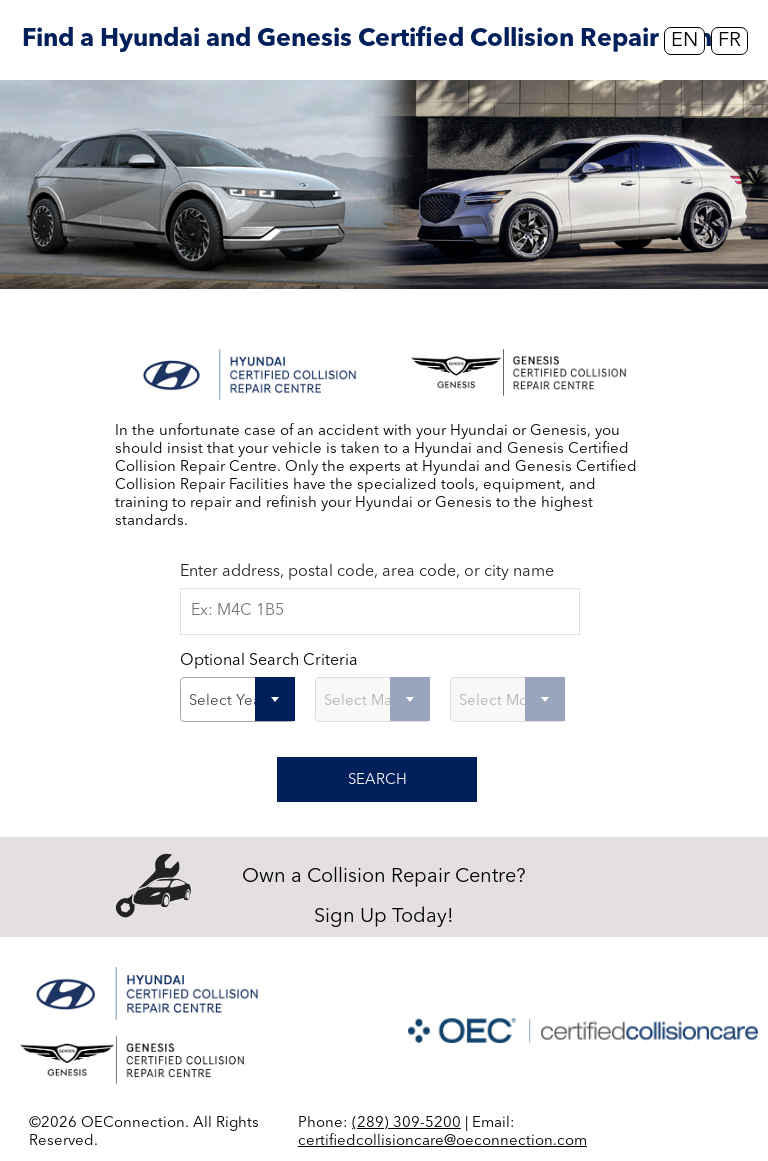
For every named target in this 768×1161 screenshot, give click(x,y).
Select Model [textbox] (505, 701)
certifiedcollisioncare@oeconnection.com (442, 1141)
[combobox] (238, 699)
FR (729, 41)
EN (684, 41)
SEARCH (377, 780)
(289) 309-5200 (406, 1123)
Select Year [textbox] (227, 701)
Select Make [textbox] (366, 701)
